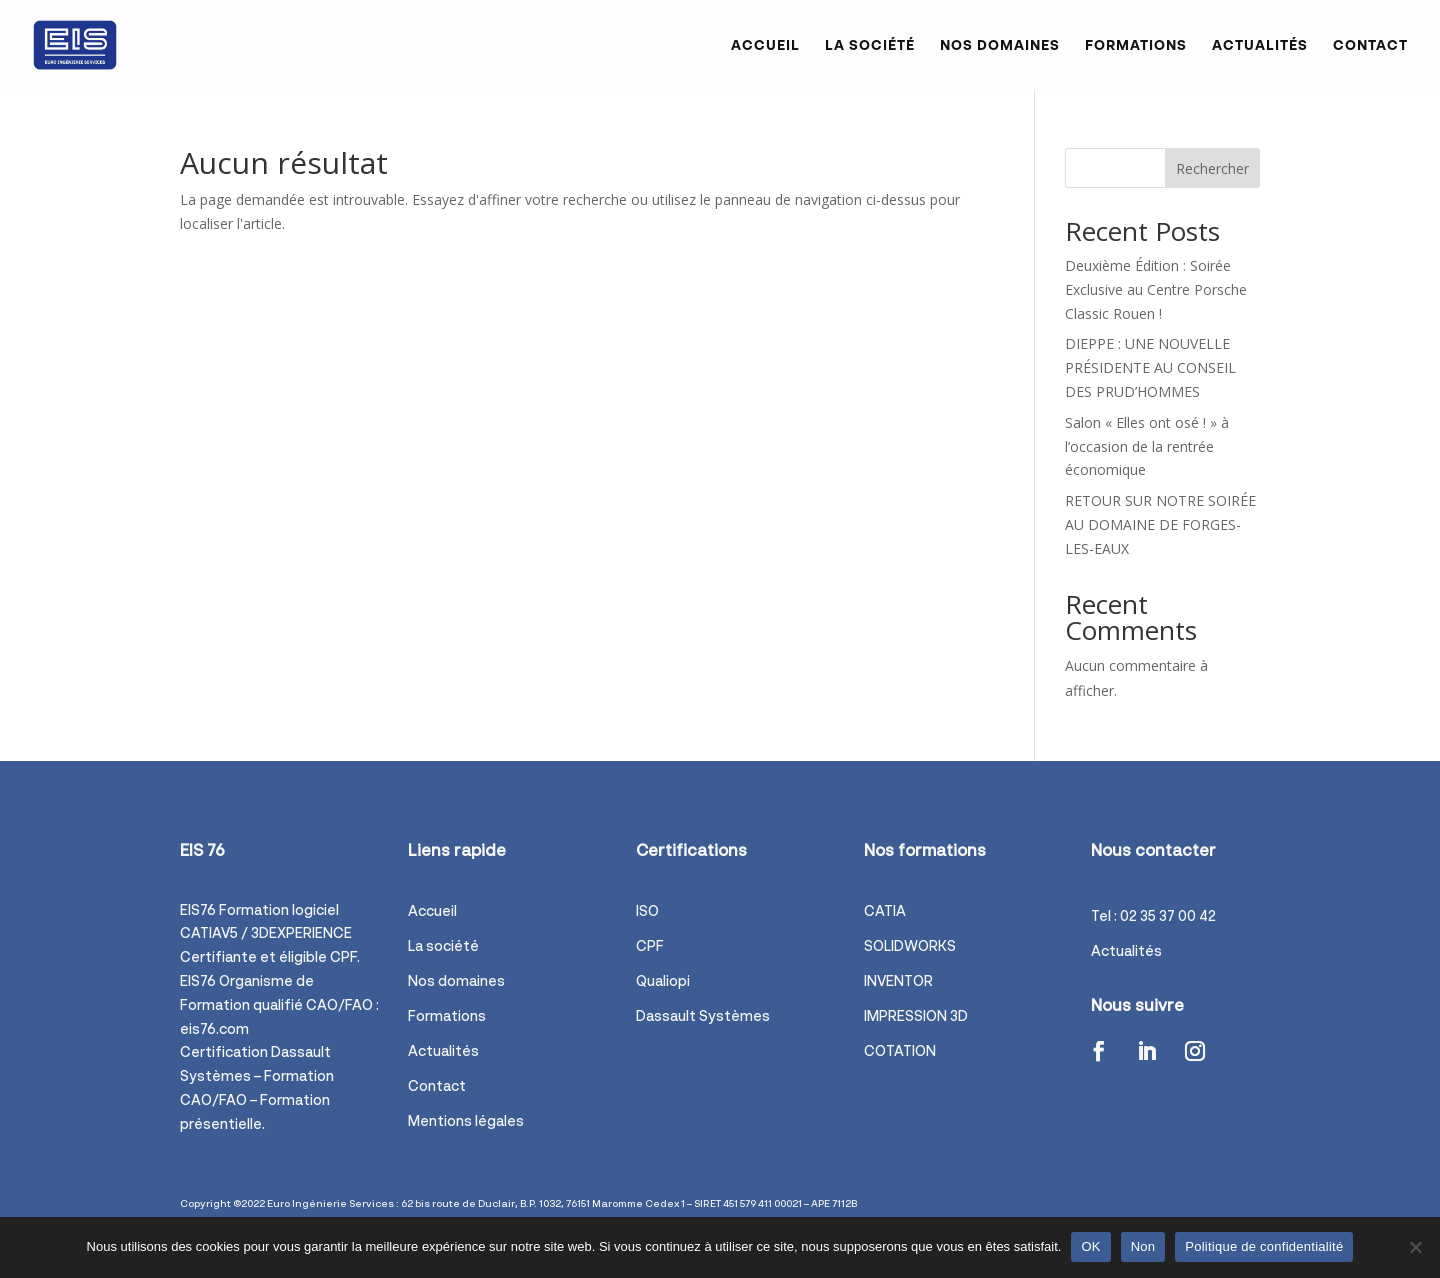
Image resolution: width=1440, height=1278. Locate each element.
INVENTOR (898, 980)
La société (870, 45)
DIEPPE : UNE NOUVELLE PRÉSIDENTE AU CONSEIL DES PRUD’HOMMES (1150, 367)
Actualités (1260, 45)
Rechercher (1212, 168)
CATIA (885, 910)
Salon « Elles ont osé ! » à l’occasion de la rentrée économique (1147, 446)
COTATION (900, 1050)
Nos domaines (1000, 45)
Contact (1370, 45)
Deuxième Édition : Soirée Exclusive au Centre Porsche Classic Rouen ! (1156, 289)
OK (1090, 1246)
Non (1143, 1246)
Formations (1136, 45)
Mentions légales (466, 1120)
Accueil (765, 45)
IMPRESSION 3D (916, 1015)
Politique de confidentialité (1264, 1246)
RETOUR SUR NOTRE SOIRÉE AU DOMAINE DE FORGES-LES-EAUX (1160, 524)
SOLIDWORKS (910, 945)
